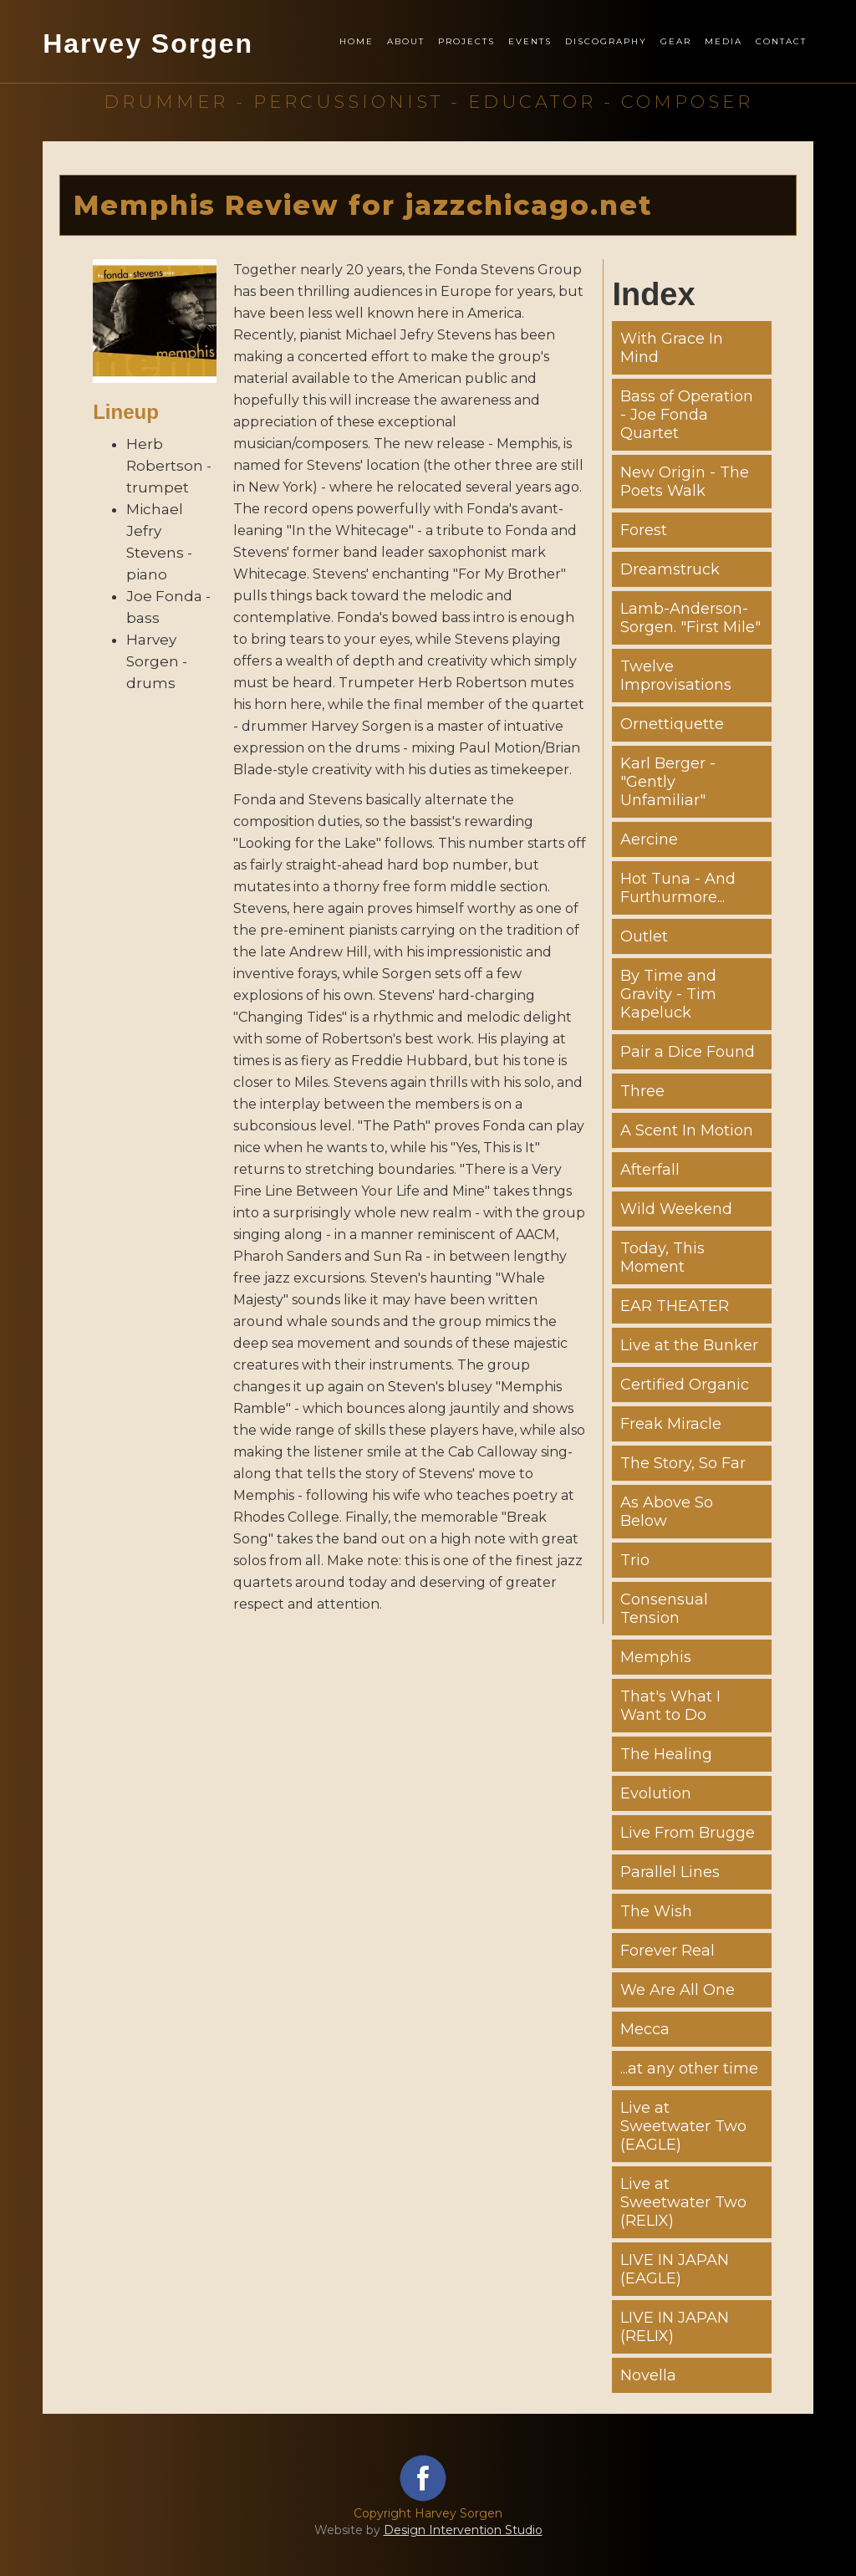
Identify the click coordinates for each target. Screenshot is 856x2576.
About (406, 41)
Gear (675, 41)
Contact (781, 41)
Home (356, 41)
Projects (466, 41)
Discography (606, 41)
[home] (148, 62)
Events (530, 41)
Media (723, 41)
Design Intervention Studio (463, 2530)
